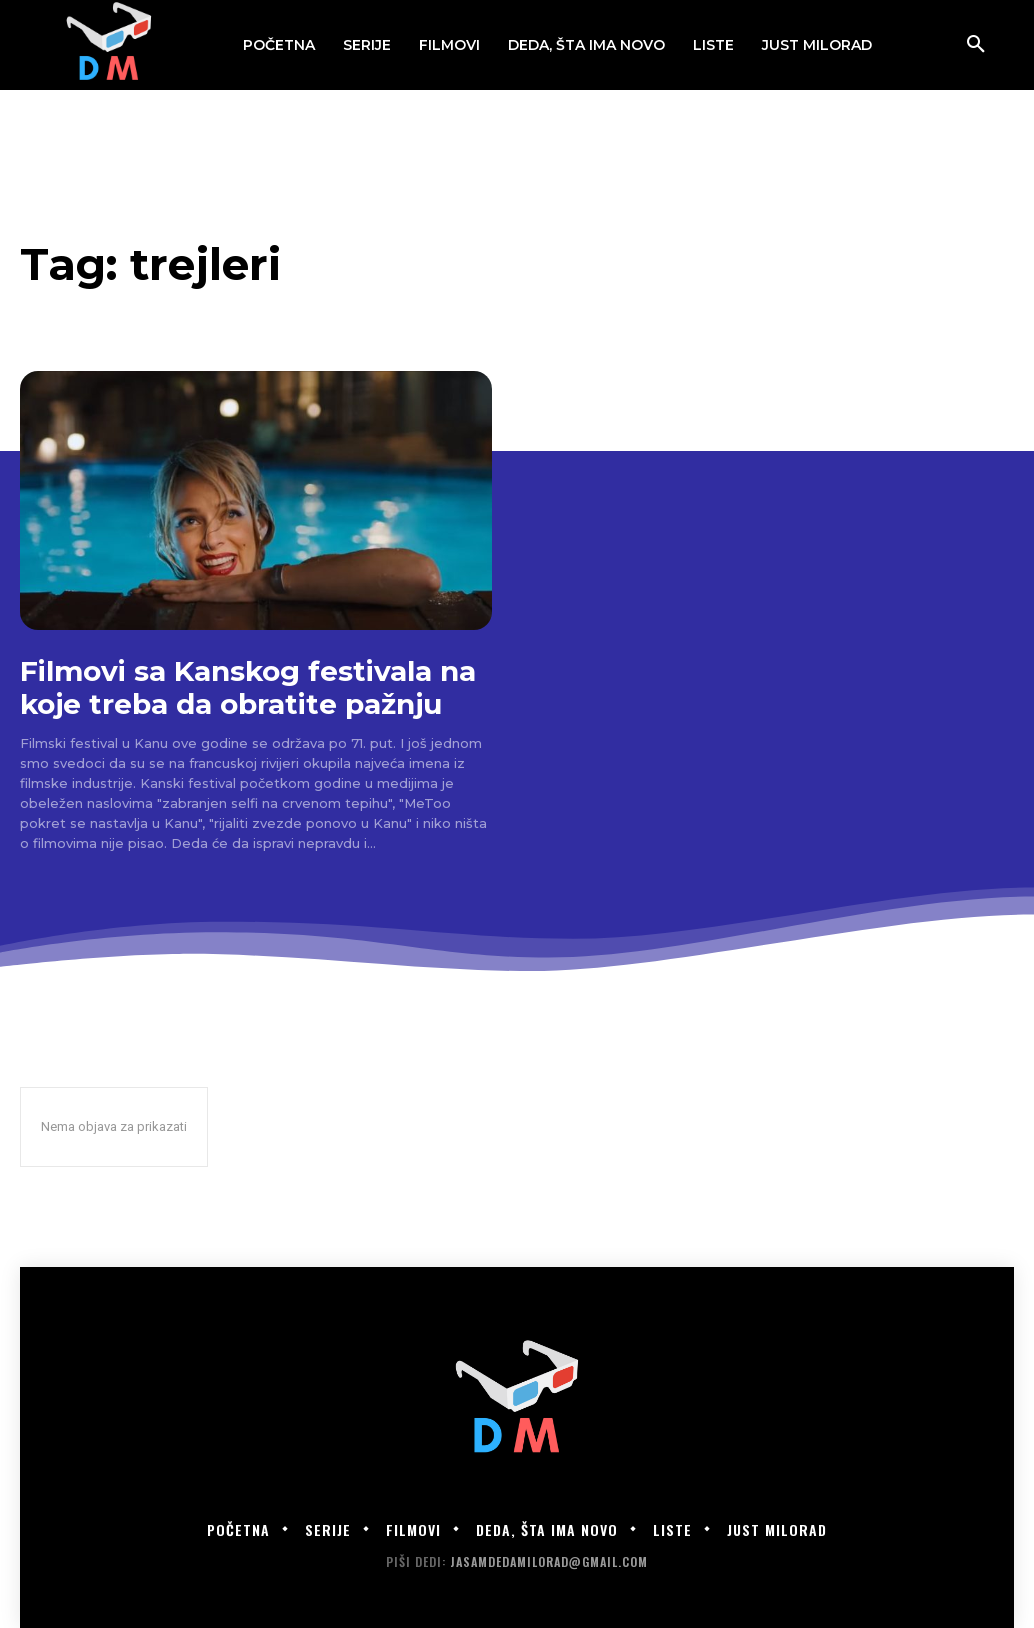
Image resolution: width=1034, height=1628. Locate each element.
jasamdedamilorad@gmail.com (549, 1561)
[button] (976, 45)
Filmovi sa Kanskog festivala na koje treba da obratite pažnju (248, 687)
